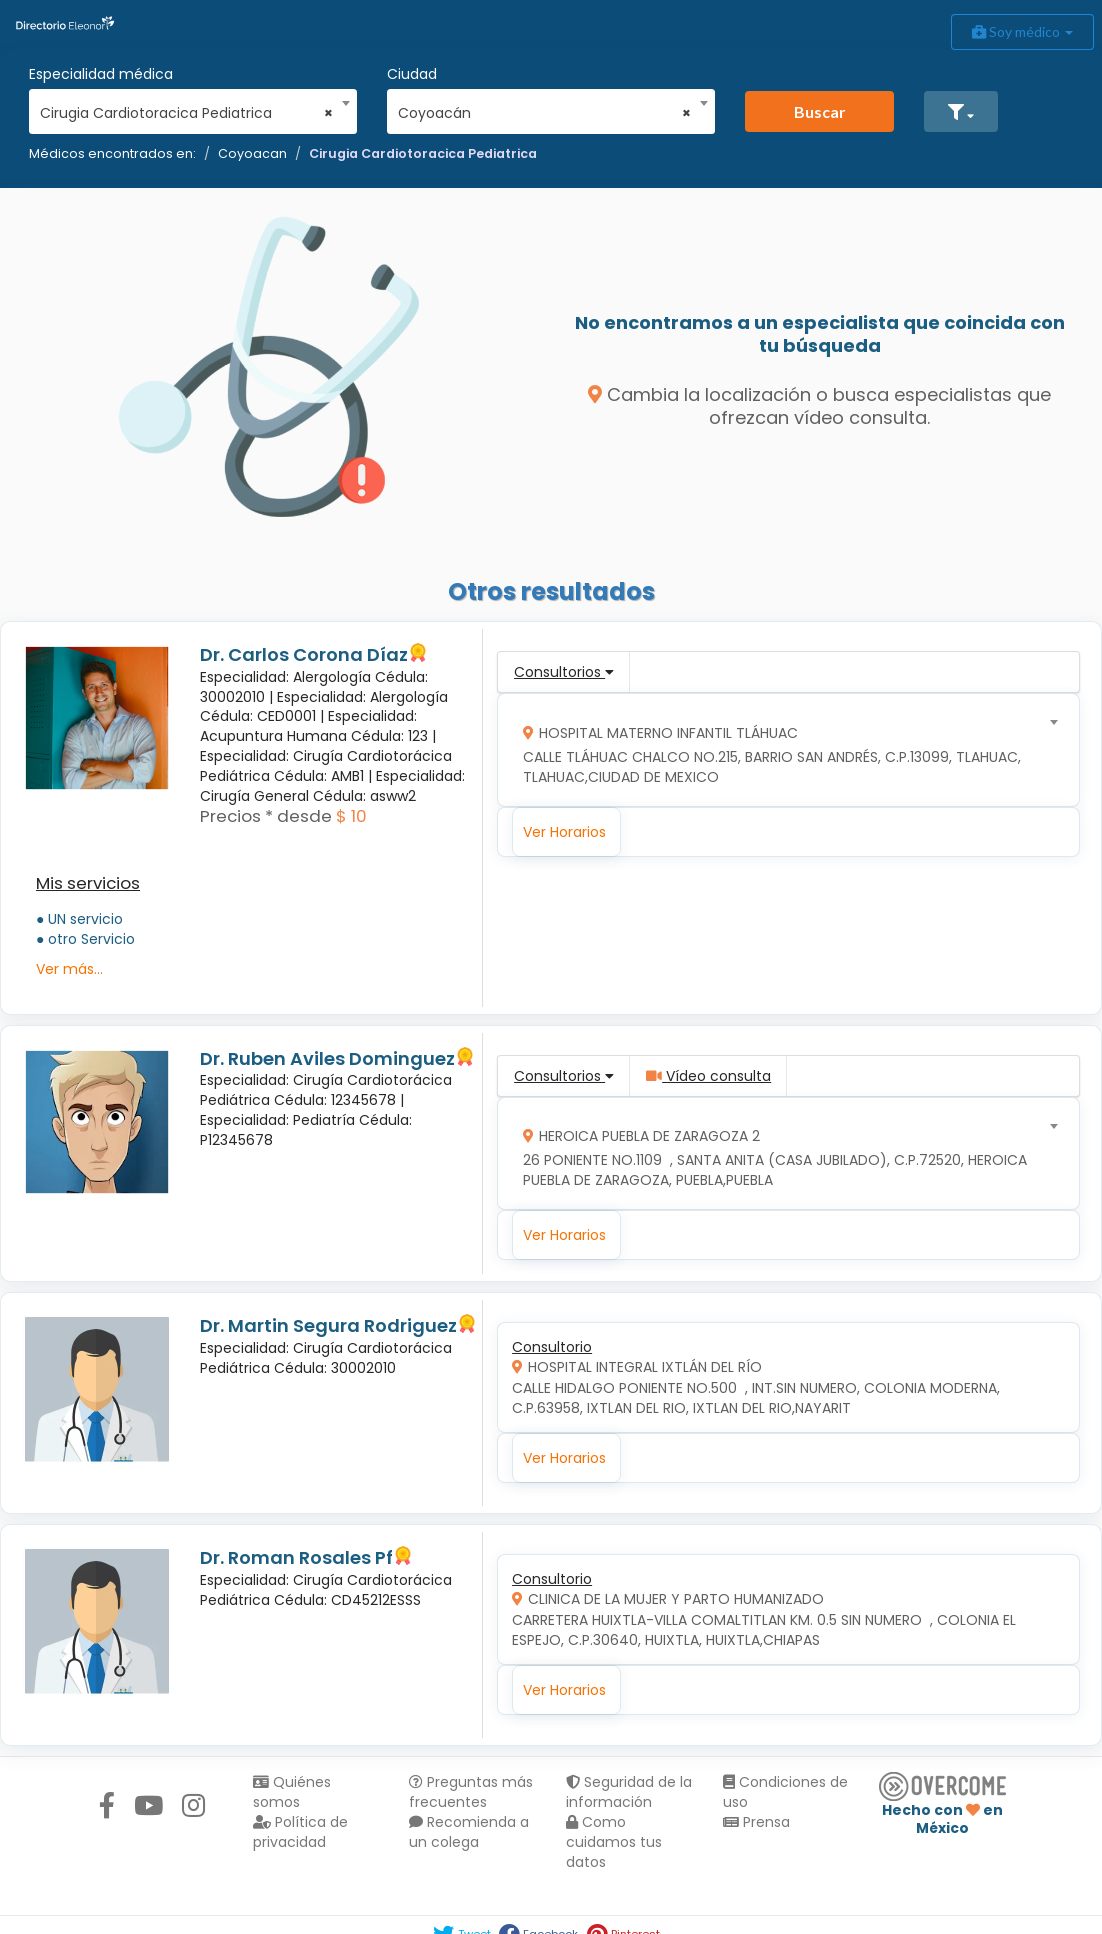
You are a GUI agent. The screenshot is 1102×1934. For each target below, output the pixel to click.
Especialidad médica (101, 74)
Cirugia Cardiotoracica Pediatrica (423, 153)
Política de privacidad (300, 1832)
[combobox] (186, 108)
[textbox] (782, 750)
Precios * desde (266, 816)
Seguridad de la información (629, 1792)
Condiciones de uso (785, 1792)
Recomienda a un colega (469, 1832)
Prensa (756, 1822)
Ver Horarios (564, 832)
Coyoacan (252, 153)
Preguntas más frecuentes (471, 1792)
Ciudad (412, 74)
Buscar (820, 111)
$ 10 (351, 816)
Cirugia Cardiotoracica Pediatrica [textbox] (186, 113)
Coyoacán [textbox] (544, 113)
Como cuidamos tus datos (614, 1842)
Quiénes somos (292, 1792)
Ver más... (69, 969)
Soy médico (1022, 31)
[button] (961, 111)
